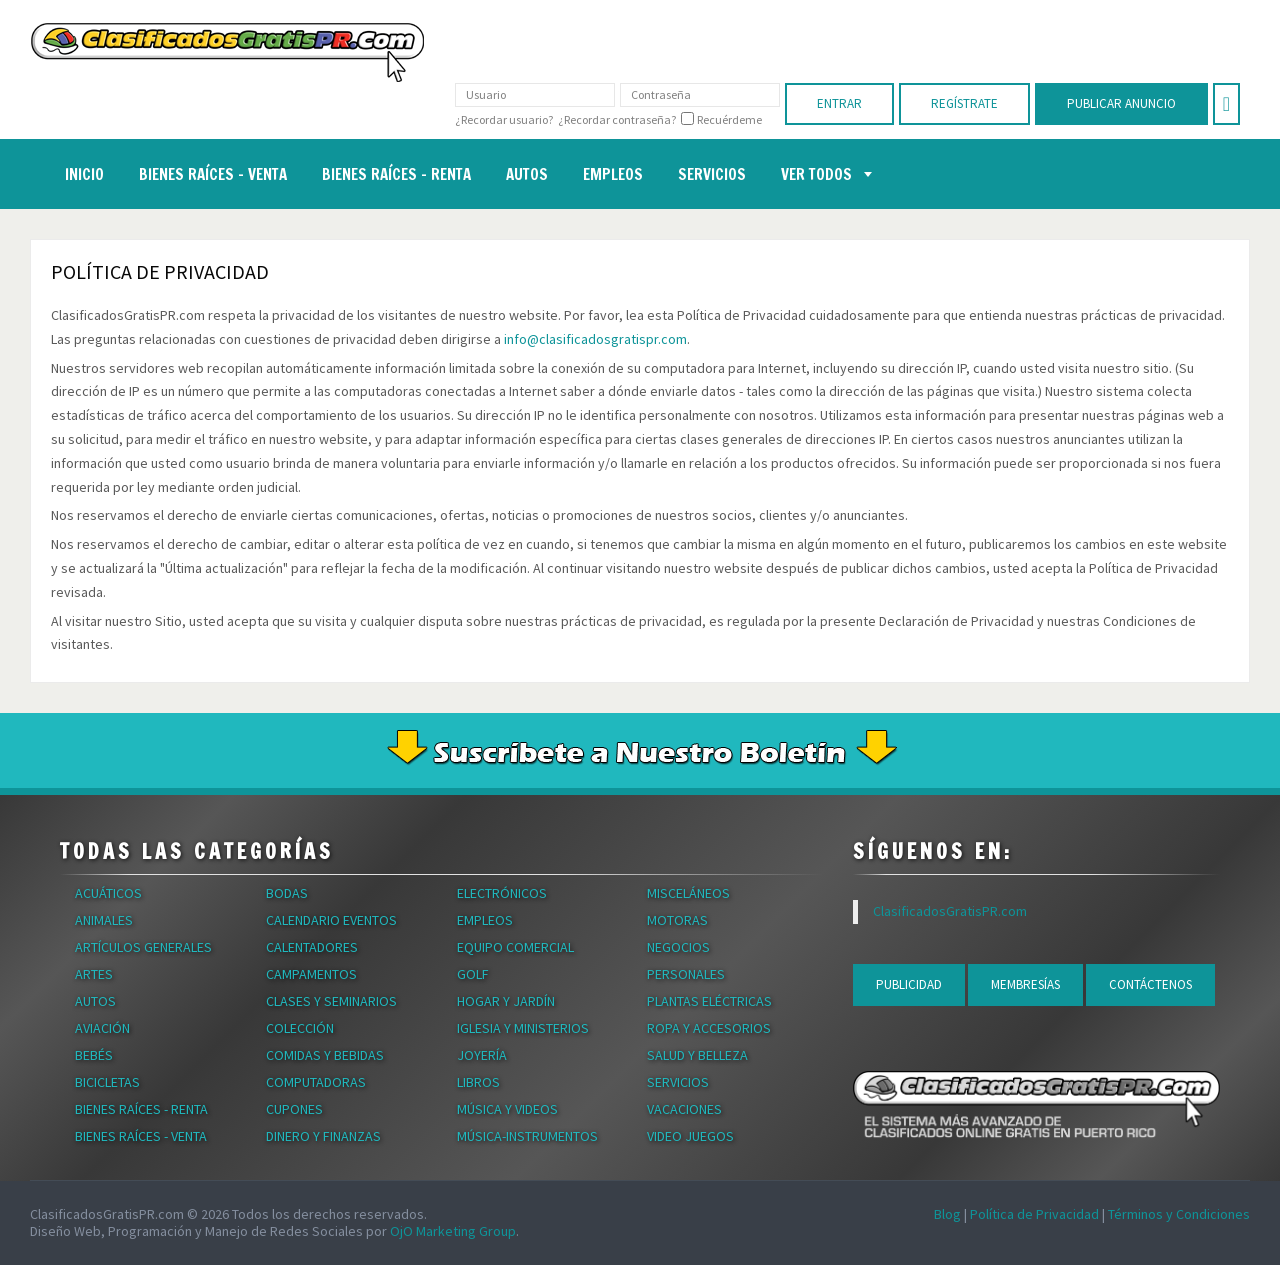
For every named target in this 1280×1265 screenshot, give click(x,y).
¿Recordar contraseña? (617, 119)
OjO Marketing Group (453, 1231)
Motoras (677, 920)
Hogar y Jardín (506, 1001)
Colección (300, 1028)
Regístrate (964, 103)
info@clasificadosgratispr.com (595, 339)
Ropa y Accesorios (709, 1028)
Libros (478, 1082)
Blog (947, 1214)
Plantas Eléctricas (709, 1001)
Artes (94, 974)
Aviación (102, 1028)
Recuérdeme (729, 120)
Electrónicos (502, 893)
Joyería (482, 1055)
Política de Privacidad (1034, 1214)
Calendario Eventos (331, 920)
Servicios (678, 1082)
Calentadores (312, 947)
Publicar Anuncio (1121, 103)
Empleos (485, 920)
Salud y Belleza (697, 1055)
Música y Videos (507, 1109)
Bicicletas (107, 1082)
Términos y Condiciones (1179, 1214)
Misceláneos (688, 893)
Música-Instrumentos (527, 1136)
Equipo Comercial (515, 947)
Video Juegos (690, 1136)
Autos (95, 1001)
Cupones (294, 1109)
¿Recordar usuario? (504, 119)
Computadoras (316, 1082)
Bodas (287, 893)
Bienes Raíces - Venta (141, 1136)
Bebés (94, 1055)
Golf (473, 974)
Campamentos (311, 974)
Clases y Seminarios (331, 1001)
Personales (686, 974)
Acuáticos (108, 893)
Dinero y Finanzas (323, 1136)
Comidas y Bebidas (325, 1055)
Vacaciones (684, 1109)
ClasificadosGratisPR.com (950, 911)
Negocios (678, 947)
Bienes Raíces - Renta (141, 1109)
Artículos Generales (143, 947)
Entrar (839, 103)
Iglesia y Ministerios (523, 1028)
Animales (104, 920)
